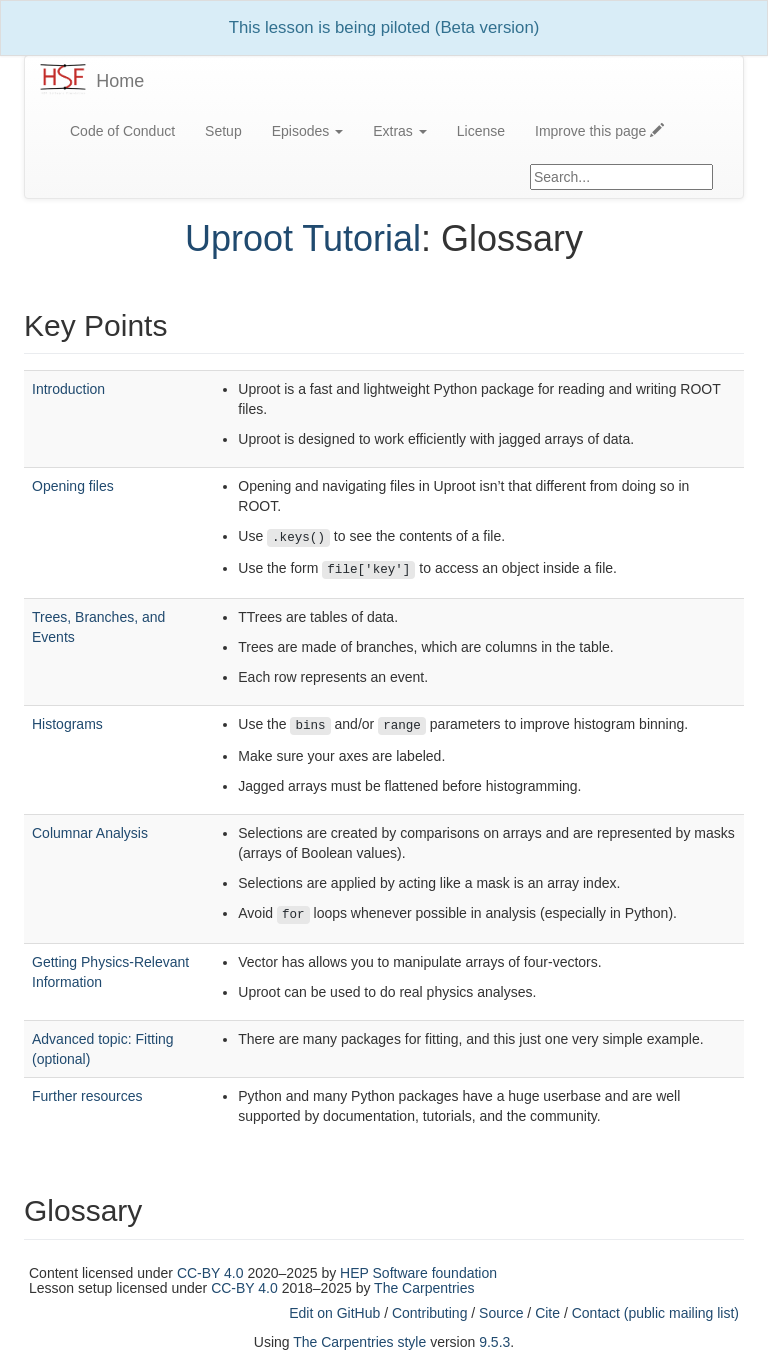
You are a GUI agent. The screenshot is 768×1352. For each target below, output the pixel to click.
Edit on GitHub (334, 1313)
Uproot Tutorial (303, 238)
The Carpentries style (359, 1342)
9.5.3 (494, 1342)
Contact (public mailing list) (655, 1313)
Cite (547, 1313)
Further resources (87, 1096)
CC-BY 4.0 (210, 1273)
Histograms (67, 724)
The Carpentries (424, 1288)
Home (120, 81)
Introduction (68, 389)
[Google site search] (621, 177)
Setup (223, 131)
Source (501, 1313)
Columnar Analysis (90, 833)
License (481, 131)
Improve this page (599, 131)
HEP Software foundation (418, 1273)
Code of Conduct (122, 131)
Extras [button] (400, 131)
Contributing (430, 1313)
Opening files (73, 486)
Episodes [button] (307, 131)
